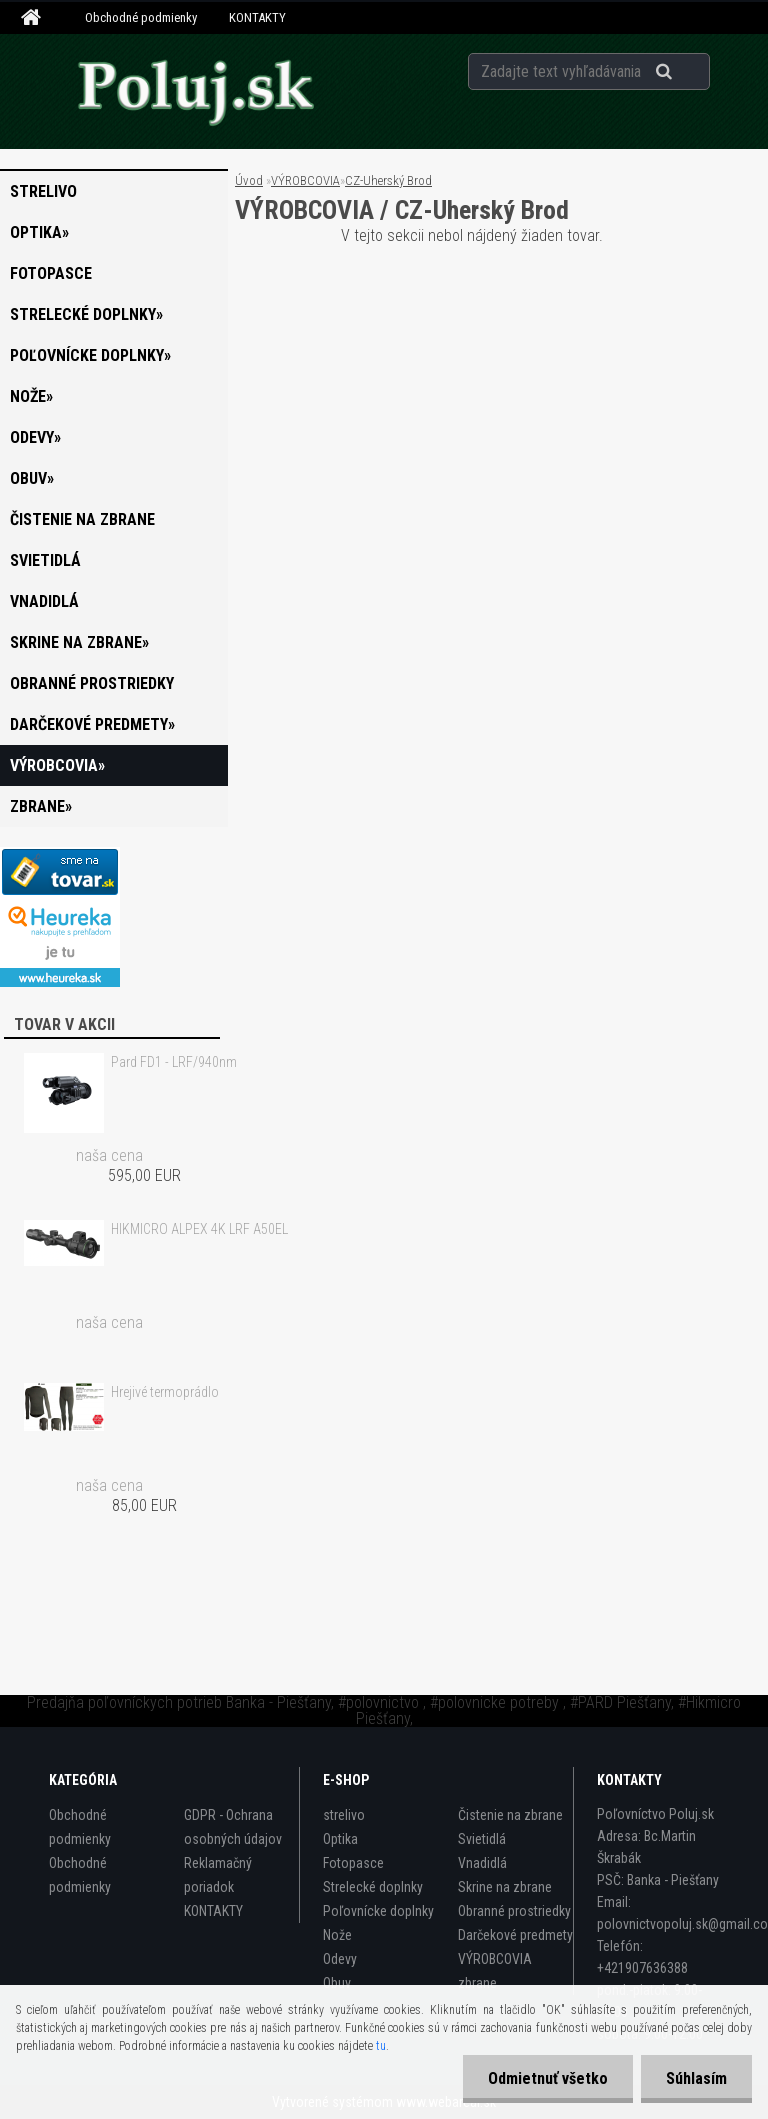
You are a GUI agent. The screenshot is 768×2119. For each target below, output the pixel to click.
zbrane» (41, 806)
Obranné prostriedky (92, 683)
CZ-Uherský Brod (388, 180)
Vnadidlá (44, 601)
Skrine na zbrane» (79, 642)
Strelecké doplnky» (86, 314)
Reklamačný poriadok (218, 1875)
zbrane (477, 1983)
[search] (688, 72)
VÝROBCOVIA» (57, 765)
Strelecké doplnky (373, 1887)
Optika (340, 1839)
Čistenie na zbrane (82, 519)
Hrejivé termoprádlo (165, 1392)
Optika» (39, 232)
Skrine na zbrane (505, 1887)
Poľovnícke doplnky (378, 1911)
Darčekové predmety (515, 1935)
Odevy (340, 1959)
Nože (337, 1935)
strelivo (43, 191)
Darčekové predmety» (92, 724)
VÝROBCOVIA (305, 180)
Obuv (337, 1983)
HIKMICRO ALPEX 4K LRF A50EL (199, 1229)
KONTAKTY (257, 17)
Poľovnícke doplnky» (90, 355)
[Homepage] (34, 18)
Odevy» (35, 437)
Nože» (31, 396)
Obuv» (32, 478)
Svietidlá (45, 560)
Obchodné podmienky (141, 17)
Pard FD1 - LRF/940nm (174, 1062)
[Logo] (195, 91)
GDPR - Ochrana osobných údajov (233, 1827)
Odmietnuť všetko (548, 2078)
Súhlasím (696, 2078)
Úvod (249, 180)
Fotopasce (51, 273)
